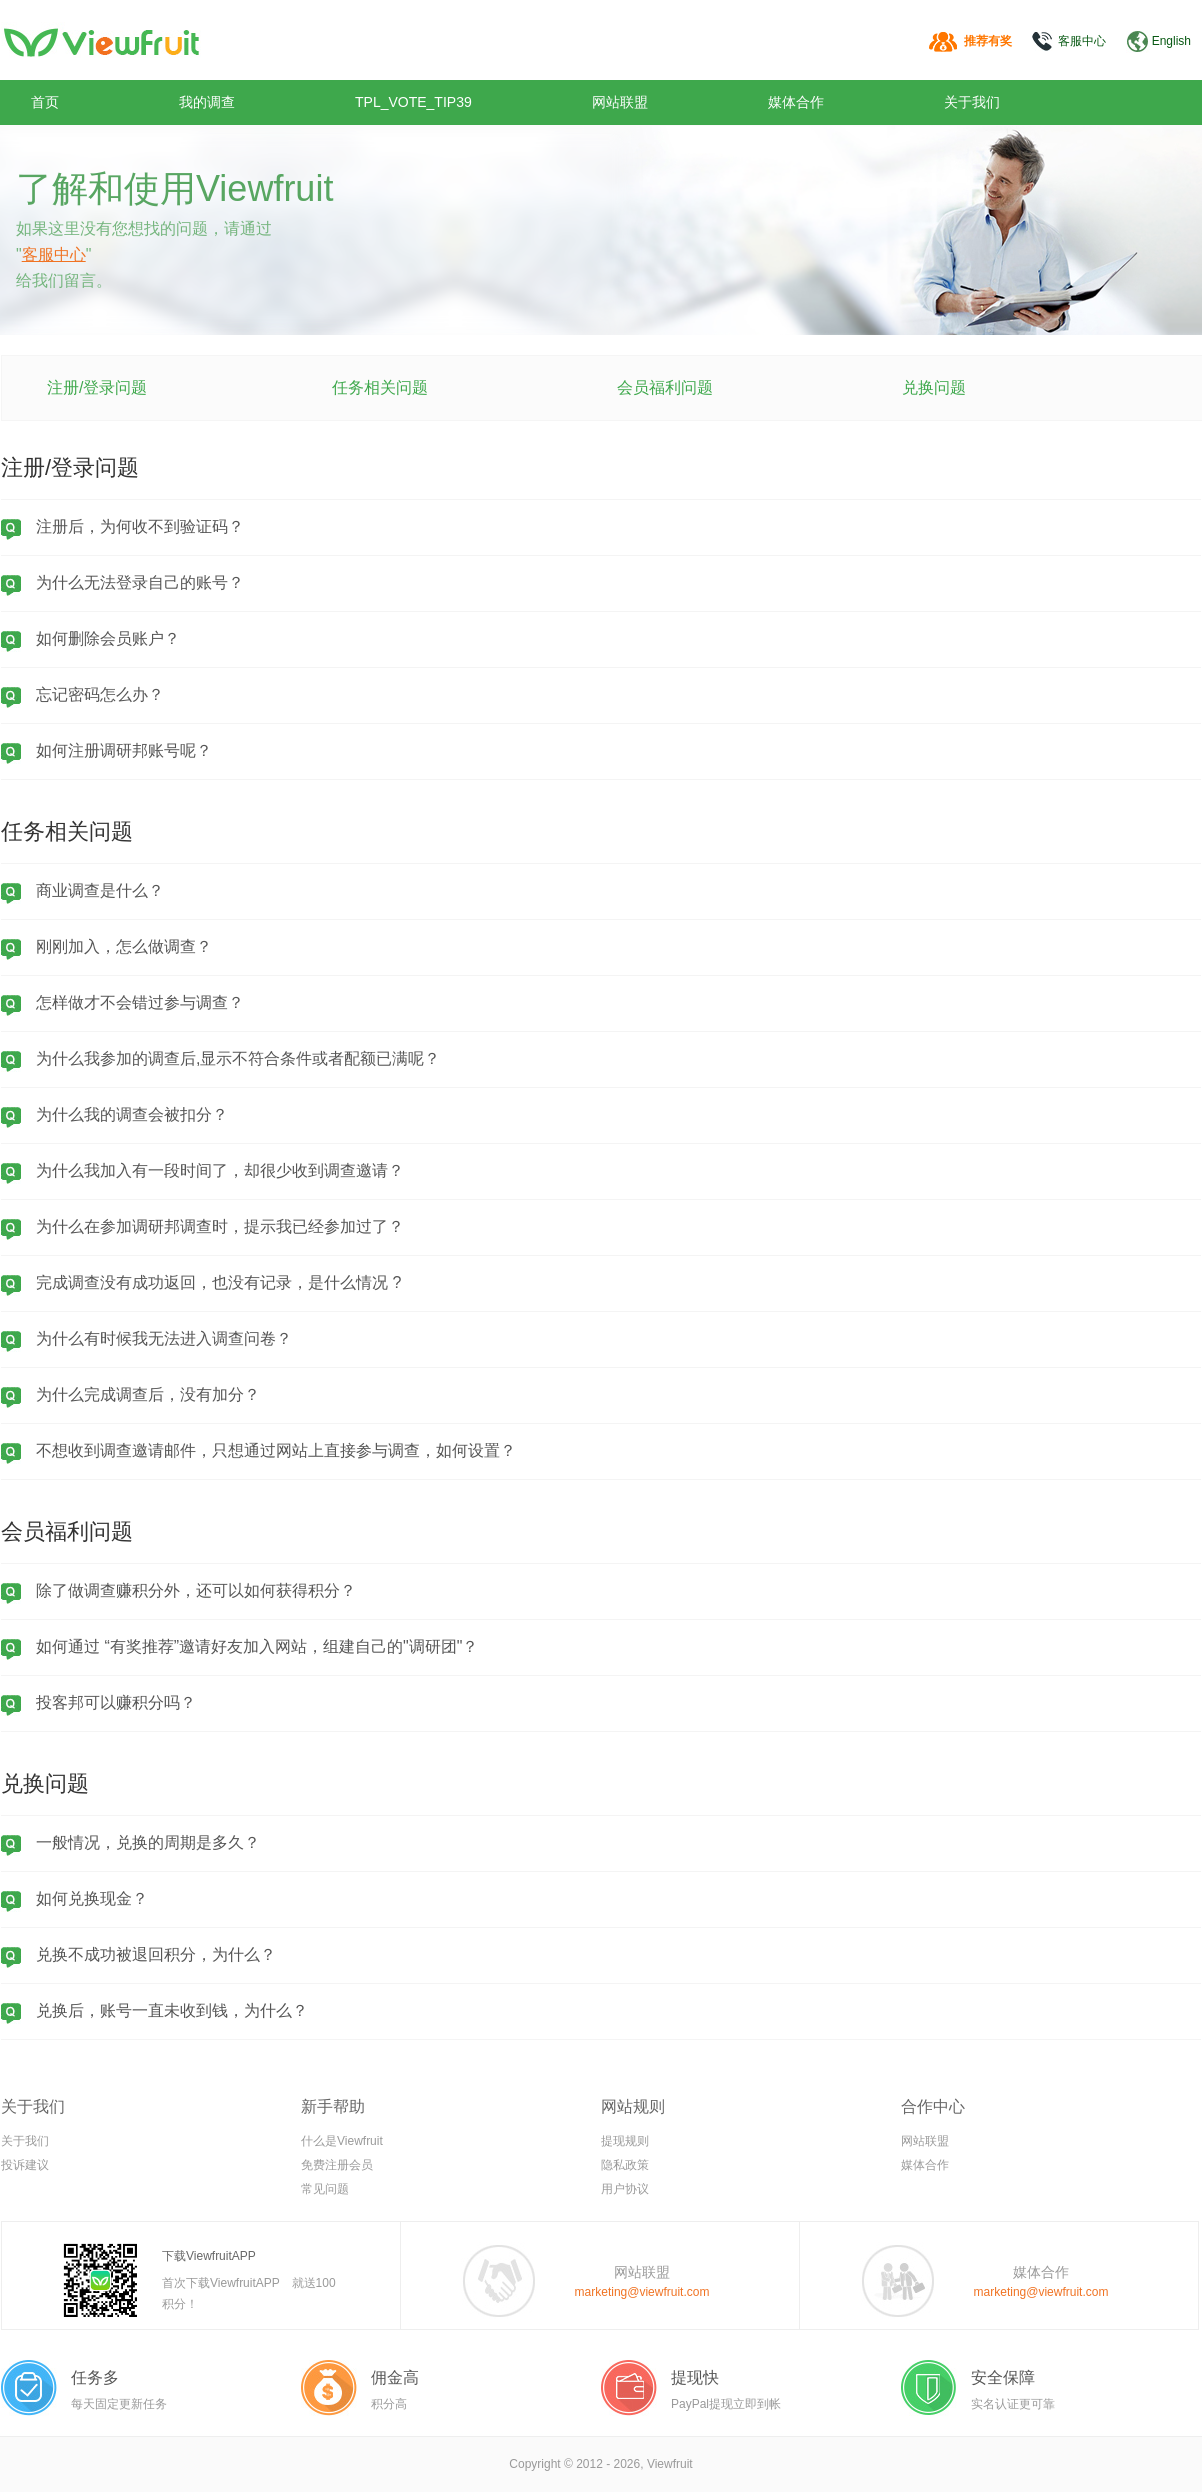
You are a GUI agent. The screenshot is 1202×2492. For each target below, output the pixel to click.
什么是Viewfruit (342, 2141)
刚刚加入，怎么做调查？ (124, 946)
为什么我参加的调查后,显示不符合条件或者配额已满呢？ (238, 1058)
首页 (45, 102)
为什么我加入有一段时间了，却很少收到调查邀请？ (220, 1170)
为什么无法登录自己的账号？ (140, 582)
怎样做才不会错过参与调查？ (140, 1002)
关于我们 (972, 102)
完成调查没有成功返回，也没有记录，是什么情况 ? (218, 1282)
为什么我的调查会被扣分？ (132, 1114)
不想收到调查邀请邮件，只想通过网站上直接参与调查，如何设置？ (276, 1450)
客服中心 (1082, 41)
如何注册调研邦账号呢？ (124, 750)
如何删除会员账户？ (108, 638)
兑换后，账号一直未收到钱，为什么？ (172, 2010)
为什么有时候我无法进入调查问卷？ (164, 1338)
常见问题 (325, 2189)
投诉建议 (25, 2165)
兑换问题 (934, 387)
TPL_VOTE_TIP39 (413, 102)
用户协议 (625, 2189)
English (1171, 41)
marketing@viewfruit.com (642, 2292)
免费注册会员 (337, 2165)
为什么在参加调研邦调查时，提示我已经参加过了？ (220, 1226)
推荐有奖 (988, 41)
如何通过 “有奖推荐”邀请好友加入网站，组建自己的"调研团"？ (257, 1646)
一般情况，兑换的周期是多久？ (148, 1842)
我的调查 (207, 102)
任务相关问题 (380, 387)
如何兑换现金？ (92, 1898)
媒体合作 (796, 102)
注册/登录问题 (97, 387)
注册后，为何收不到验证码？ (140, 526)
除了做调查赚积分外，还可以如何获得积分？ (196, 1590)
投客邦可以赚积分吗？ (116, 1702)
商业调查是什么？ (100, 890)
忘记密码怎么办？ (100, 694)
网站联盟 (620, 102)
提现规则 (625, 2141)
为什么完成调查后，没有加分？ (148, 1394)
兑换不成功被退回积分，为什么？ (156, 1954)
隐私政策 (625, 2165)
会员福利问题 (665, 387)
